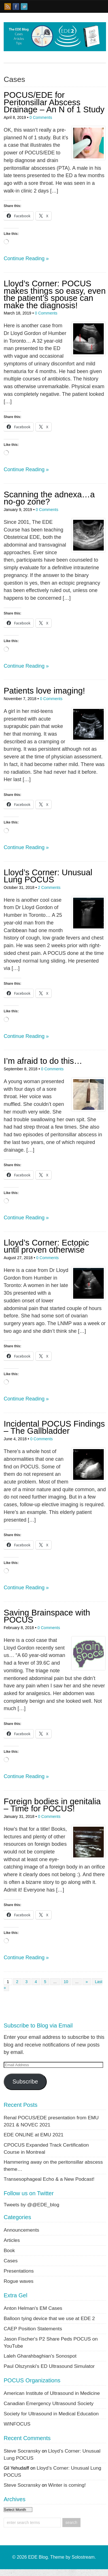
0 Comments (40, 117)
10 (66, 1981)
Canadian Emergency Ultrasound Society (49, 2403)
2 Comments (49, 887)
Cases (11, 2260)
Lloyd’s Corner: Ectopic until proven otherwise (46, 1246)
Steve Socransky (22, 2451)
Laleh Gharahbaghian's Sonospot (40, 2356)
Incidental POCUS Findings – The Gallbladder (54, 1427)
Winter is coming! (67, 2485)
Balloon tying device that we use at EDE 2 (49, 2318)
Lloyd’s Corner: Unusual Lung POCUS (48, 876)
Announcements (21, 2230)
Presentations (19, 2271)
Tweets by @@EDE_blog (31, 2204)
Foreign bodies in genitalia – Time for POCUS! (52, 1805)
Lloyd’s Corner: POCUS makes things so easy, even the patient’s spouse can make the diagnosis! (55, 294)
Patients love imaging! (44, 690)
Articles (12, 2240)
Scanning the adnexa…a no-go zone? (49, 498)
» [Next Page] (87, 1981)
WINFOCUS (17, 2424)
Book (9, 2250)
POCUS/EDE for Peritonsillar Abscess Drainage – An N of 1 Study (54, 102)
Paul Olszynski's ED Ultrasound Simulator (49, 2366)
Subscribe (25, 2081)
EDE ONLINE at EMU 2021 (33, 2135)
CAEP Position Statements (33, 2328)
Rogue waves (18, 2281)
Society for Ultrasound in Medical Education (51, 2413)
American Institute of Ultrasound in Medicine (52, 2393)
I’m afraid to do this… (43, 1060)
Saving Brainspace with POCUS (47, 1616)
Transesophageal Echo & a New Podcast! (49, 2179)
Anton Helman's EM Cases (33, 2308)
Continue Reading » (26, 258)
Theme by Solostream (72, 2557)
